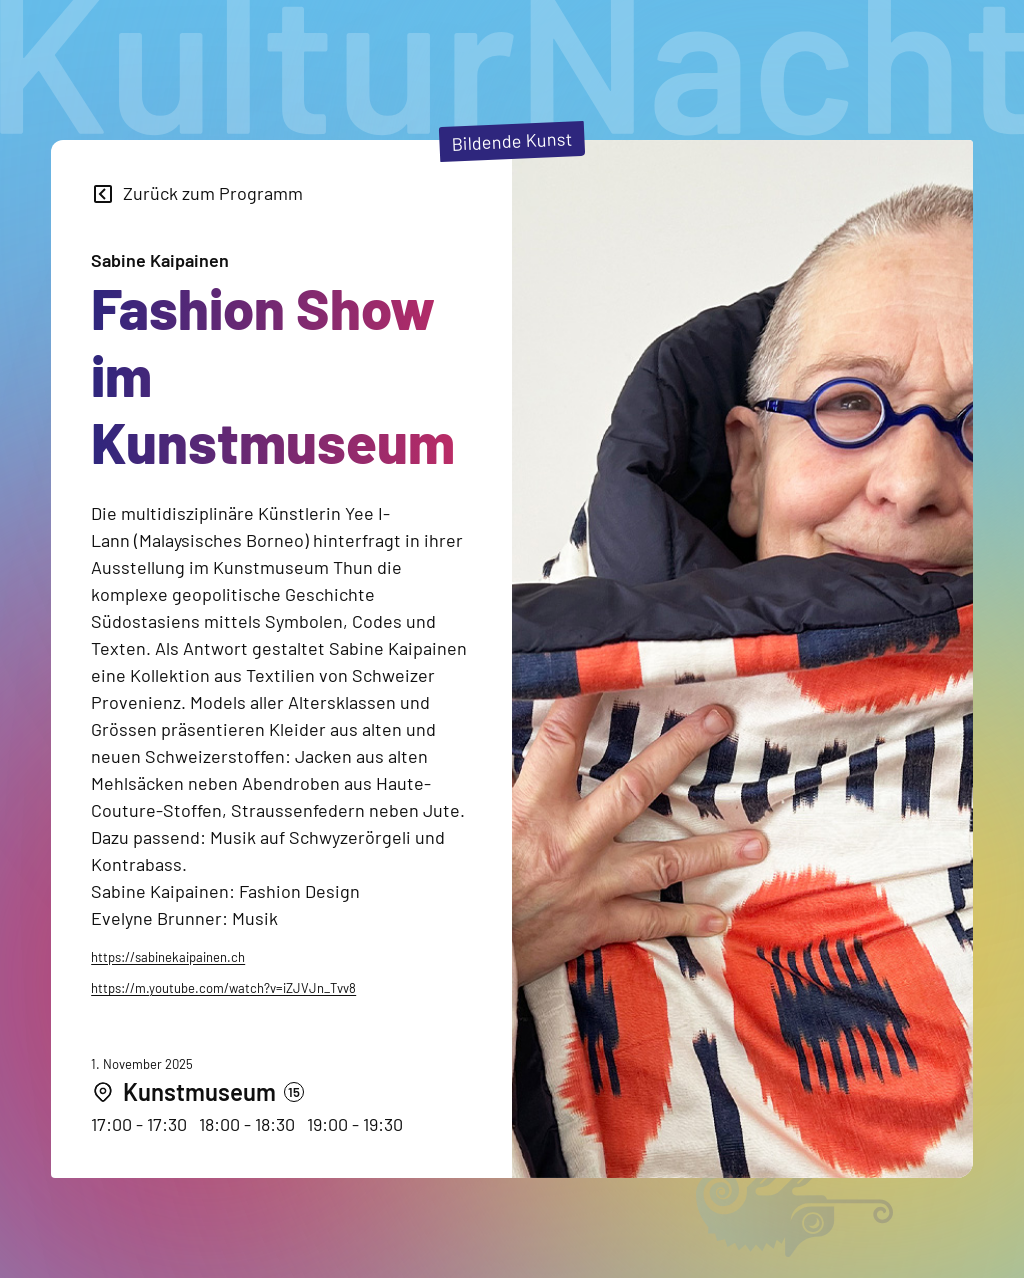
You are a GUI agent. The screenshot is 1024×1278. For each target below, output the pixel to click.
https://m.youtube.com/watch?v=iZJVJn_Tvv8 (223, 988)
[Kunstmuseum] (197, 1092)
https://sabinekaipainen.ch (168, 957)
